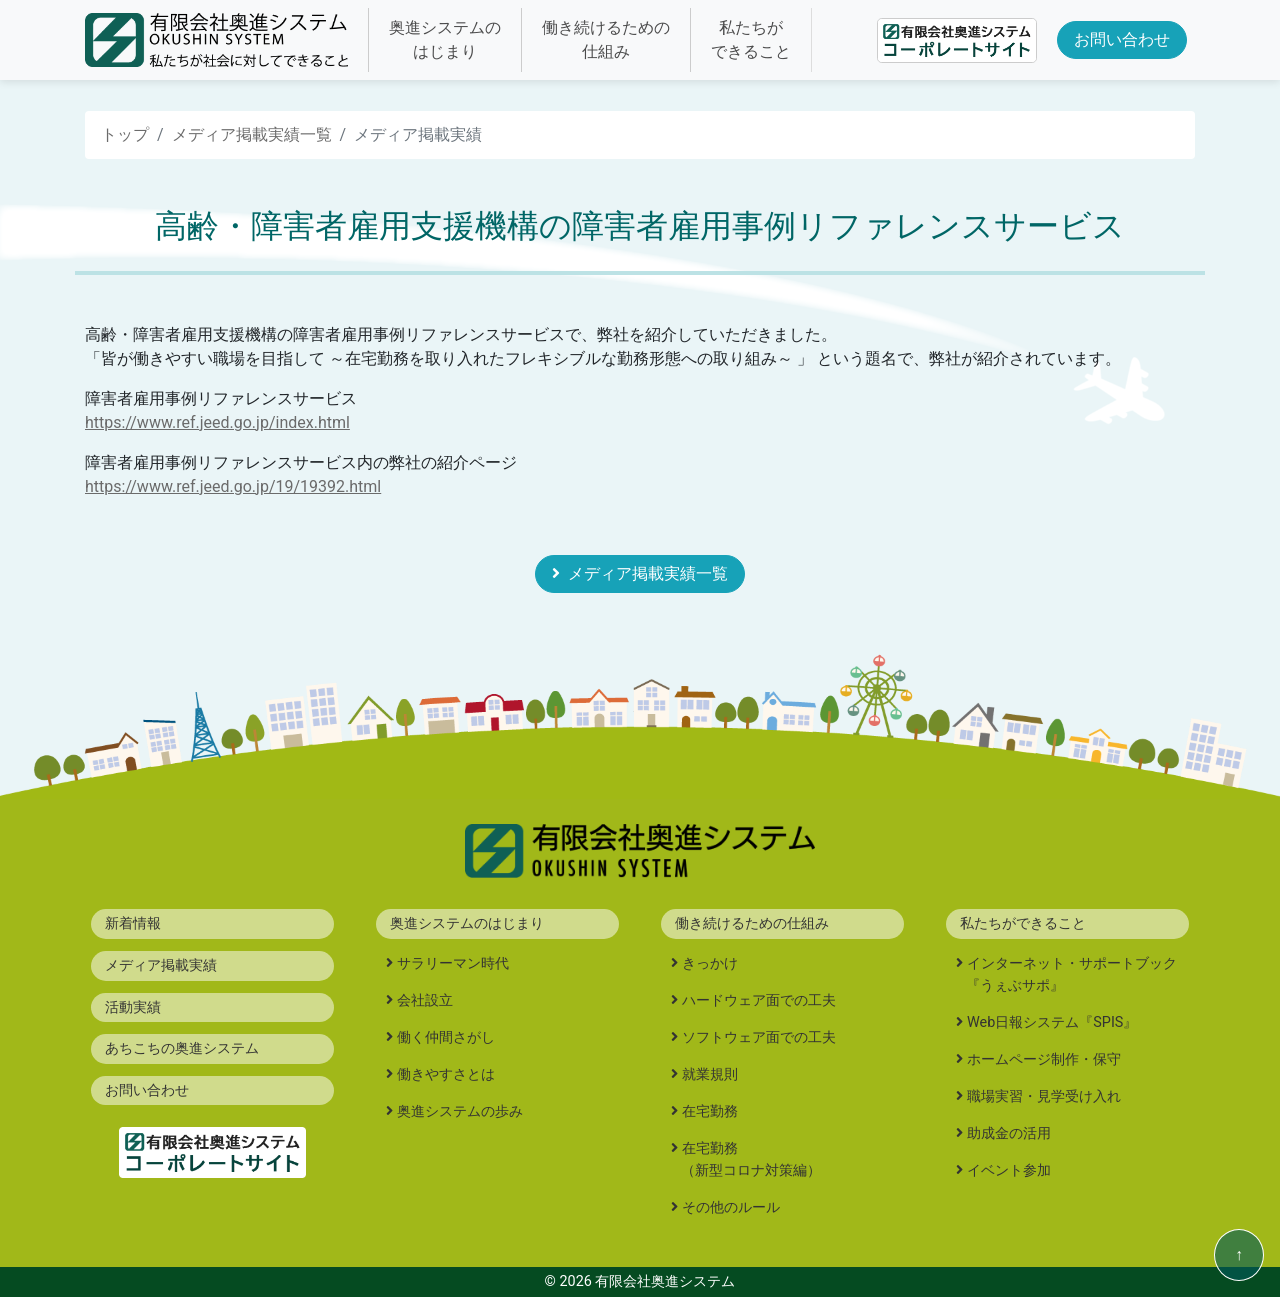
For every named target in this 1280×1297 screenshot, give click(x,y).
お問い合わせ (1122, 39)
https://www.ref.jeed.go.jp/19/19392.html (233, 486)
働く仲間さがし (446, 1037)
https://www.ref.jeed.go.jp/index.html (217, 422)
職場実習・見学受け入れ (1044, 1096)
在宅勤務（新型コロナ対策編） (751, 1159)
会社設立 (425, 1000)
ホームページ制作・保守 (1044, 1059)
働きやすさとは (446, 1074)
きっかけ (710, 963)
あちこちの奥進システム (182, 1048)
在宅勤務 (710, 1111)
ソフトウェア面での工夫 (759, 1037)
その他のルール (731, 1207)
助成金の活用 (1009, 1133)
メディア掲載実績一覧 (252, 134)
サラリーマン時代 (453, 963)
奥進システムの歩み (460, 1111)
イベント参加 (1009, 1170)
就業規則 (710, 1074)
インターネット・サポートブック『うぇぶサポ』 (1071, 974)
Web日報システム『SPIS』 (1052, 1022)
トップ (125, 134)
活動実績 (133, 1007)
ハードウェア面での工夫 (759, 1000)
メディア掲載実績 (161, 965)
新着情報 (133, 923)
